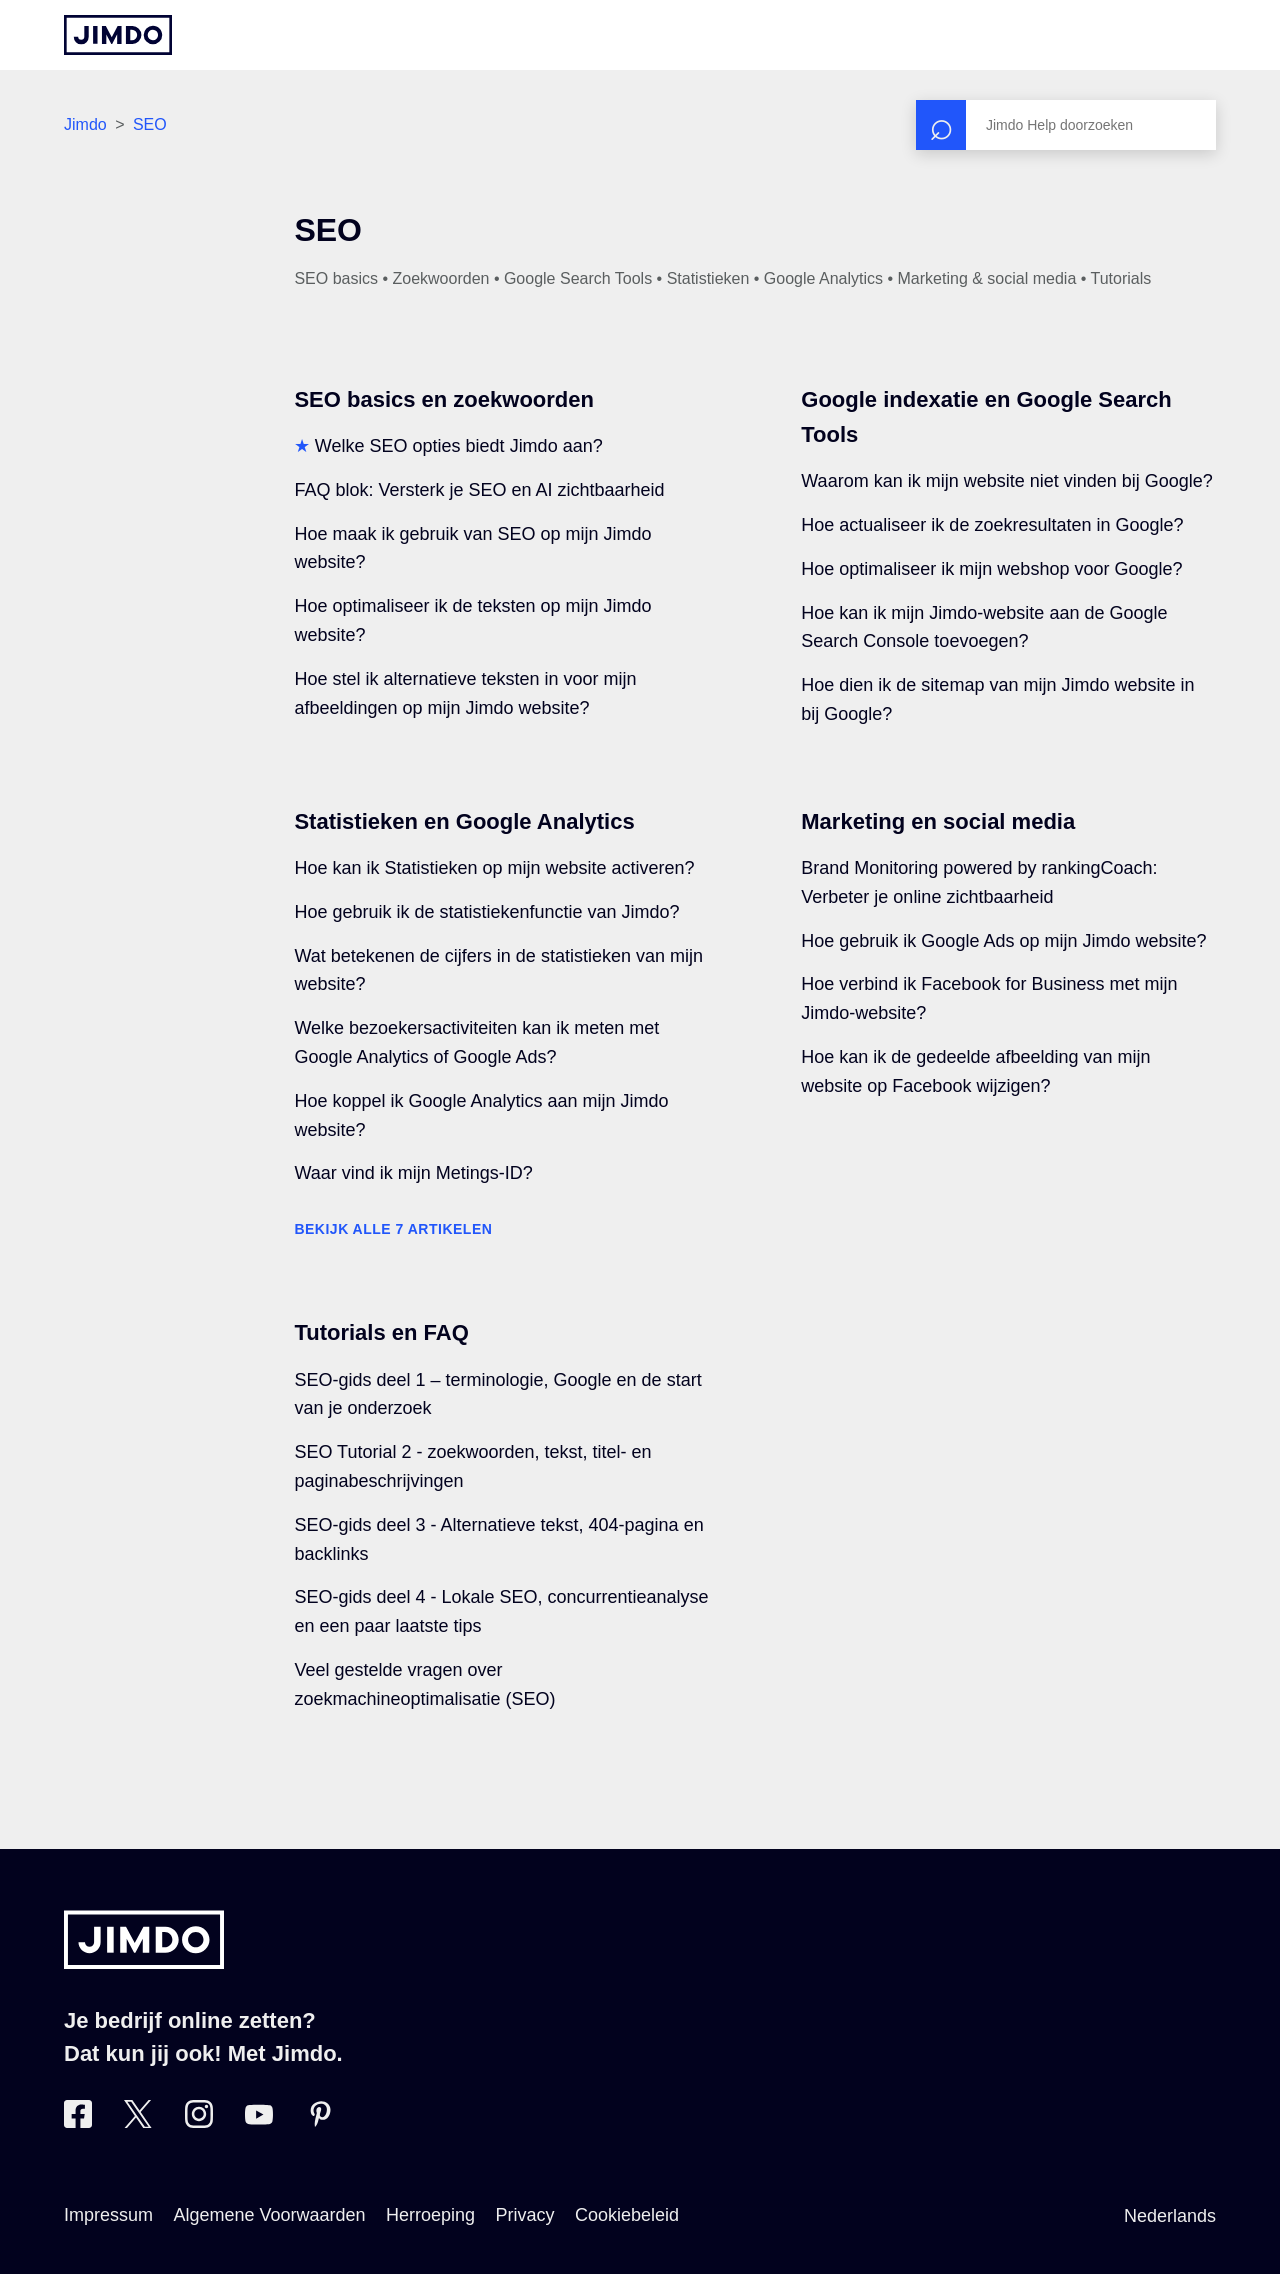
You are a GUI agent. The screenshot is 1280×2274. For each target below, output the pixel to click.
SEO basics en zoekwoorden (444, 399)
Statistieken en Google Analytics (464, 821)
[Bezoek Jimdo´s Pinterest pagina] (320, 2122)
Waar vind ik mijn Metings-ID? (413, 1173)
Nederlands (1170, 2216)
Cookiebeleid (627, 2215)
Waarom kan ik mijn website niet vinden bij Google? (1007, 481)
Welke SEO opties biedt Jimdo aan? (459, 446)
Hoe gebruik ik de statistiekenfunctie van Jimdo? (486, 912)
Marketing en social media (938, 821)
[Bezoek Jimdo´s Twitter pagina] (138, 2122)
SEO (150, 124)
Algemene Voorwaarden (269, 2215)
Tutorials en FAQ (381, 1332)
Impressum (108, 2215)
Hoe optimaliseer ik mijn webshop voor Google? (991, 569)
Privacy (525, 2215)
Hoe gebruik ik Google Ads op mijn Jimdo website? (1003, 941)
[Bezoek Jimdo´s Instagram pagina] (199, 2122)
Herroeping (430, 2215)
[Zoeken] (1066, 125)
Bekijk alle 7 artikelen (393, 1229)
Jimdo (85, 124)
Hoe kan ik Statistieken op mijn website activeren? (494, 868)
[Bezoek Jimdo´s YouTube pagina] (259, 2122)
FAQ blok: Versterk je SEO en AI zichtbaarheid (479, 490)
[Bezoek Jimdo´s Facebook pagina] (78, 2122)
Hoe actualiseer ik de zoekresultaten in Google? (992, 525)
